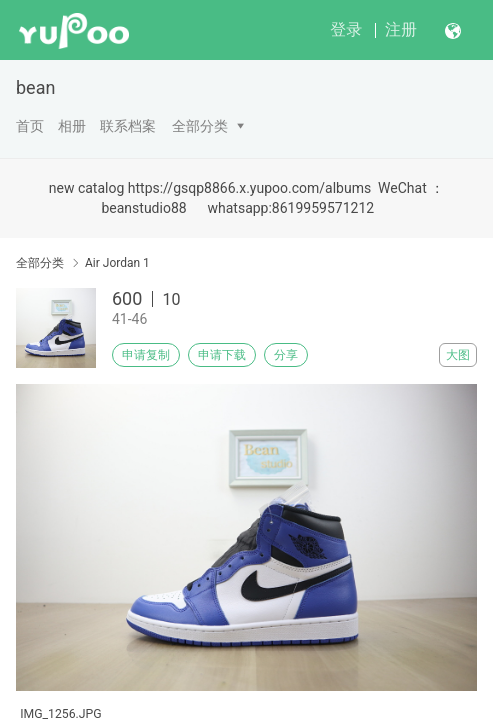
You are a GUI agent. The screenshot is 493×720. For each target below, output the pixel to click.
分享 (286, 355)
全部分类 (200, 126)
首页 (30, 126)
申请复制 (146, 355)
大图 (458, 355)
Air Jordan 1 (117, 263)
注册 (401, 29)
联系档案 (128, 126)
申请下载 (222, 355)
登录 (346, 29)
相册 (72, 126)
